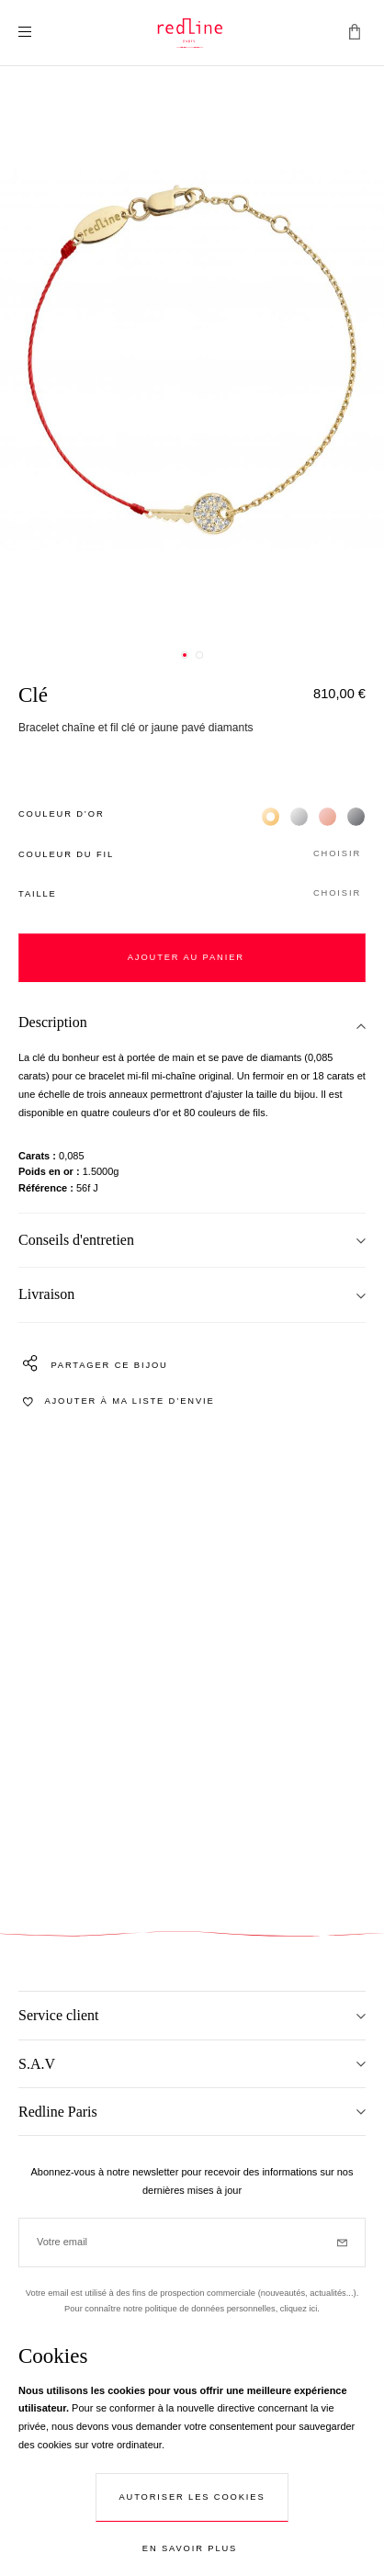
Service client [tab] (58, 2015)
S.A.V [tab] (36, 2064)
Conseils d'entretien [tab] (76, 1240)
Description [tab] (52, 1022)
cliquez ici (299, 2308)
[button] (192, 855)
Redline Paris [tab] (57, 2111)
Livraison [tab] (46, 1294)
